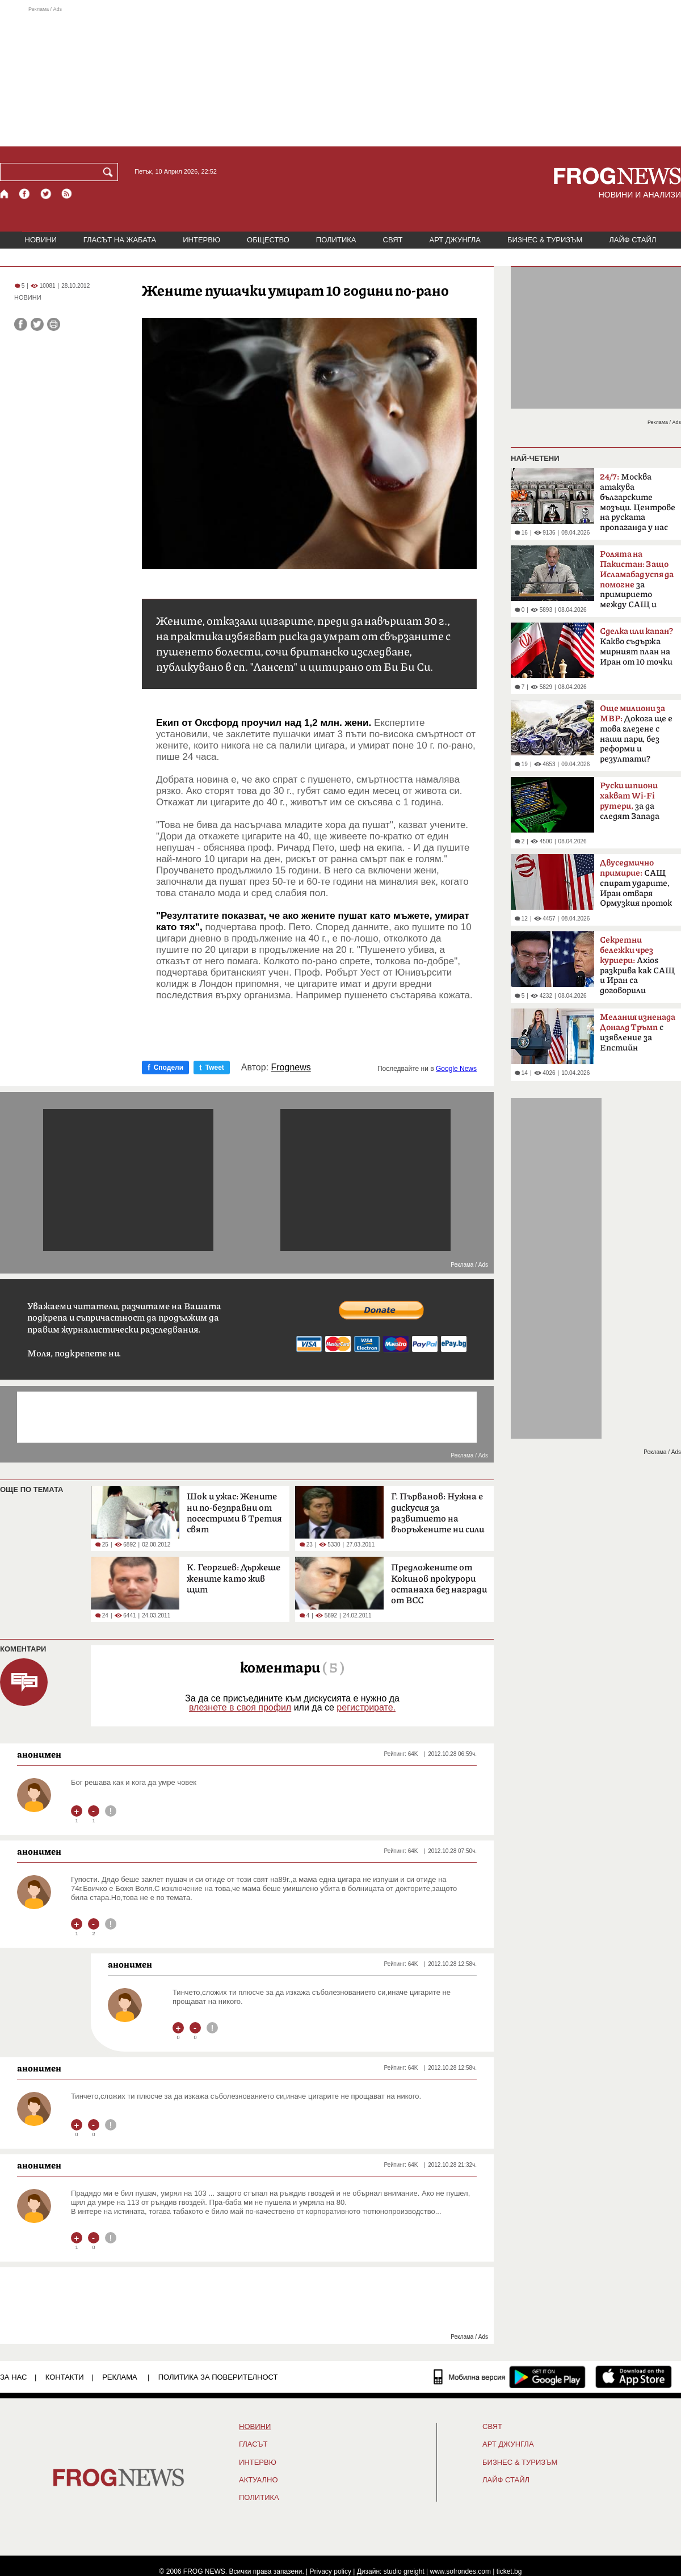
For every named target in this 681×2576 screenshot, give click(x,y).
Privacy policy (330, 2571)
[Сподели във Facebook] (20, 324)
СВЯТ (393, 240)
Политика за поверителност (218, 2377)
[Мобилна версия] (469, 2376)
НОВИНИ (41, 240)
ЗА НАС (13, 2377)
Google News (456, 1069)
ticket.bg (509, 2571)
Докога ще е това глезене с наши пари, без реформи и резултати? (636, 733)
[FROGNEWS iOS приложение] (633, 2376)
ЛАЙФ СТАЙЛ (632, 240)
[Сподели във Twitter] (37, 324)
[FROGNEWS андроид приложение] (547, 2376)
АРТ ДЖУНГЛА (455, 240)
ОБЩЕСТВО (268, 240)
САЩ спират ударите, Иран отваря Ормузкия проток (636, 883)
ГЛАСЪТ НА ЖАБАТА (119, 240)
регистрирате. (366, 1707)
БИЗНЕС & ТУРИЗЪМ (544, 240)
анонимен (39, 1754)
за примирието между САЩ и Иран (637, 583)
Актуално (258, 2480)
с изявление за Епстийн (637, 1032)
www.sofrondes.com (460, 2571)
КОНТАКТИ (64, 2377)
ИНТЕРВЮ (201, 240)
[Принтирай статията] (53, 324)
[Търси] (110, 171)
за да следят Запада (629, 801)
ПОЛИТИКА (336, 240)
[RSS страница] (67, 193)
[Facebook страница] (25, 193)
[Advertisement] (340, 76)
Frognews (291, 1067)
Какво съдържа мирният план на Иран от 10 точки (636, 646)
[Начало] (5, 193)
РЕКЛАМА (119, 2377)
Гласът (253, 2444)
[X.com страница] (46, 193)
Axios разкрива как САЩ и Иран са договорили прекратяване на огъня (637, 969)
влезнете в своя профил (240, 1707)
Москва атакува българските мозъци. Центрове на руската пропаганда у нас (637, 502)
